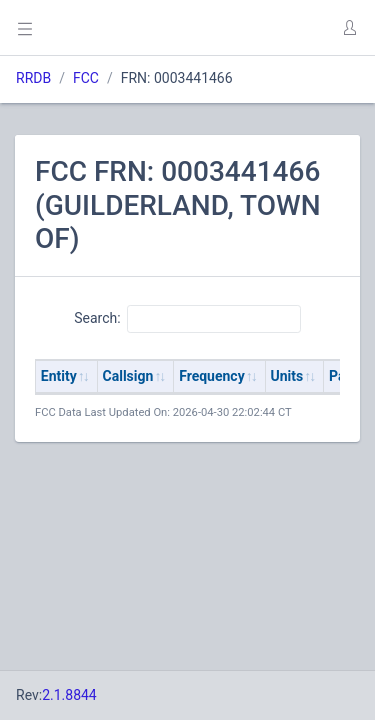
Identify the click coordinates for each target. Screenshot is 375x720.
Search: (187, 319)
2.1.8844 (69, 695)
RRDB (33, 78)
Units (287, 376)
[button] (349, 28)
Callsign (128, 376)
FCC (86, 78)
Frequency (212, 376)
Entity (59, 376)
